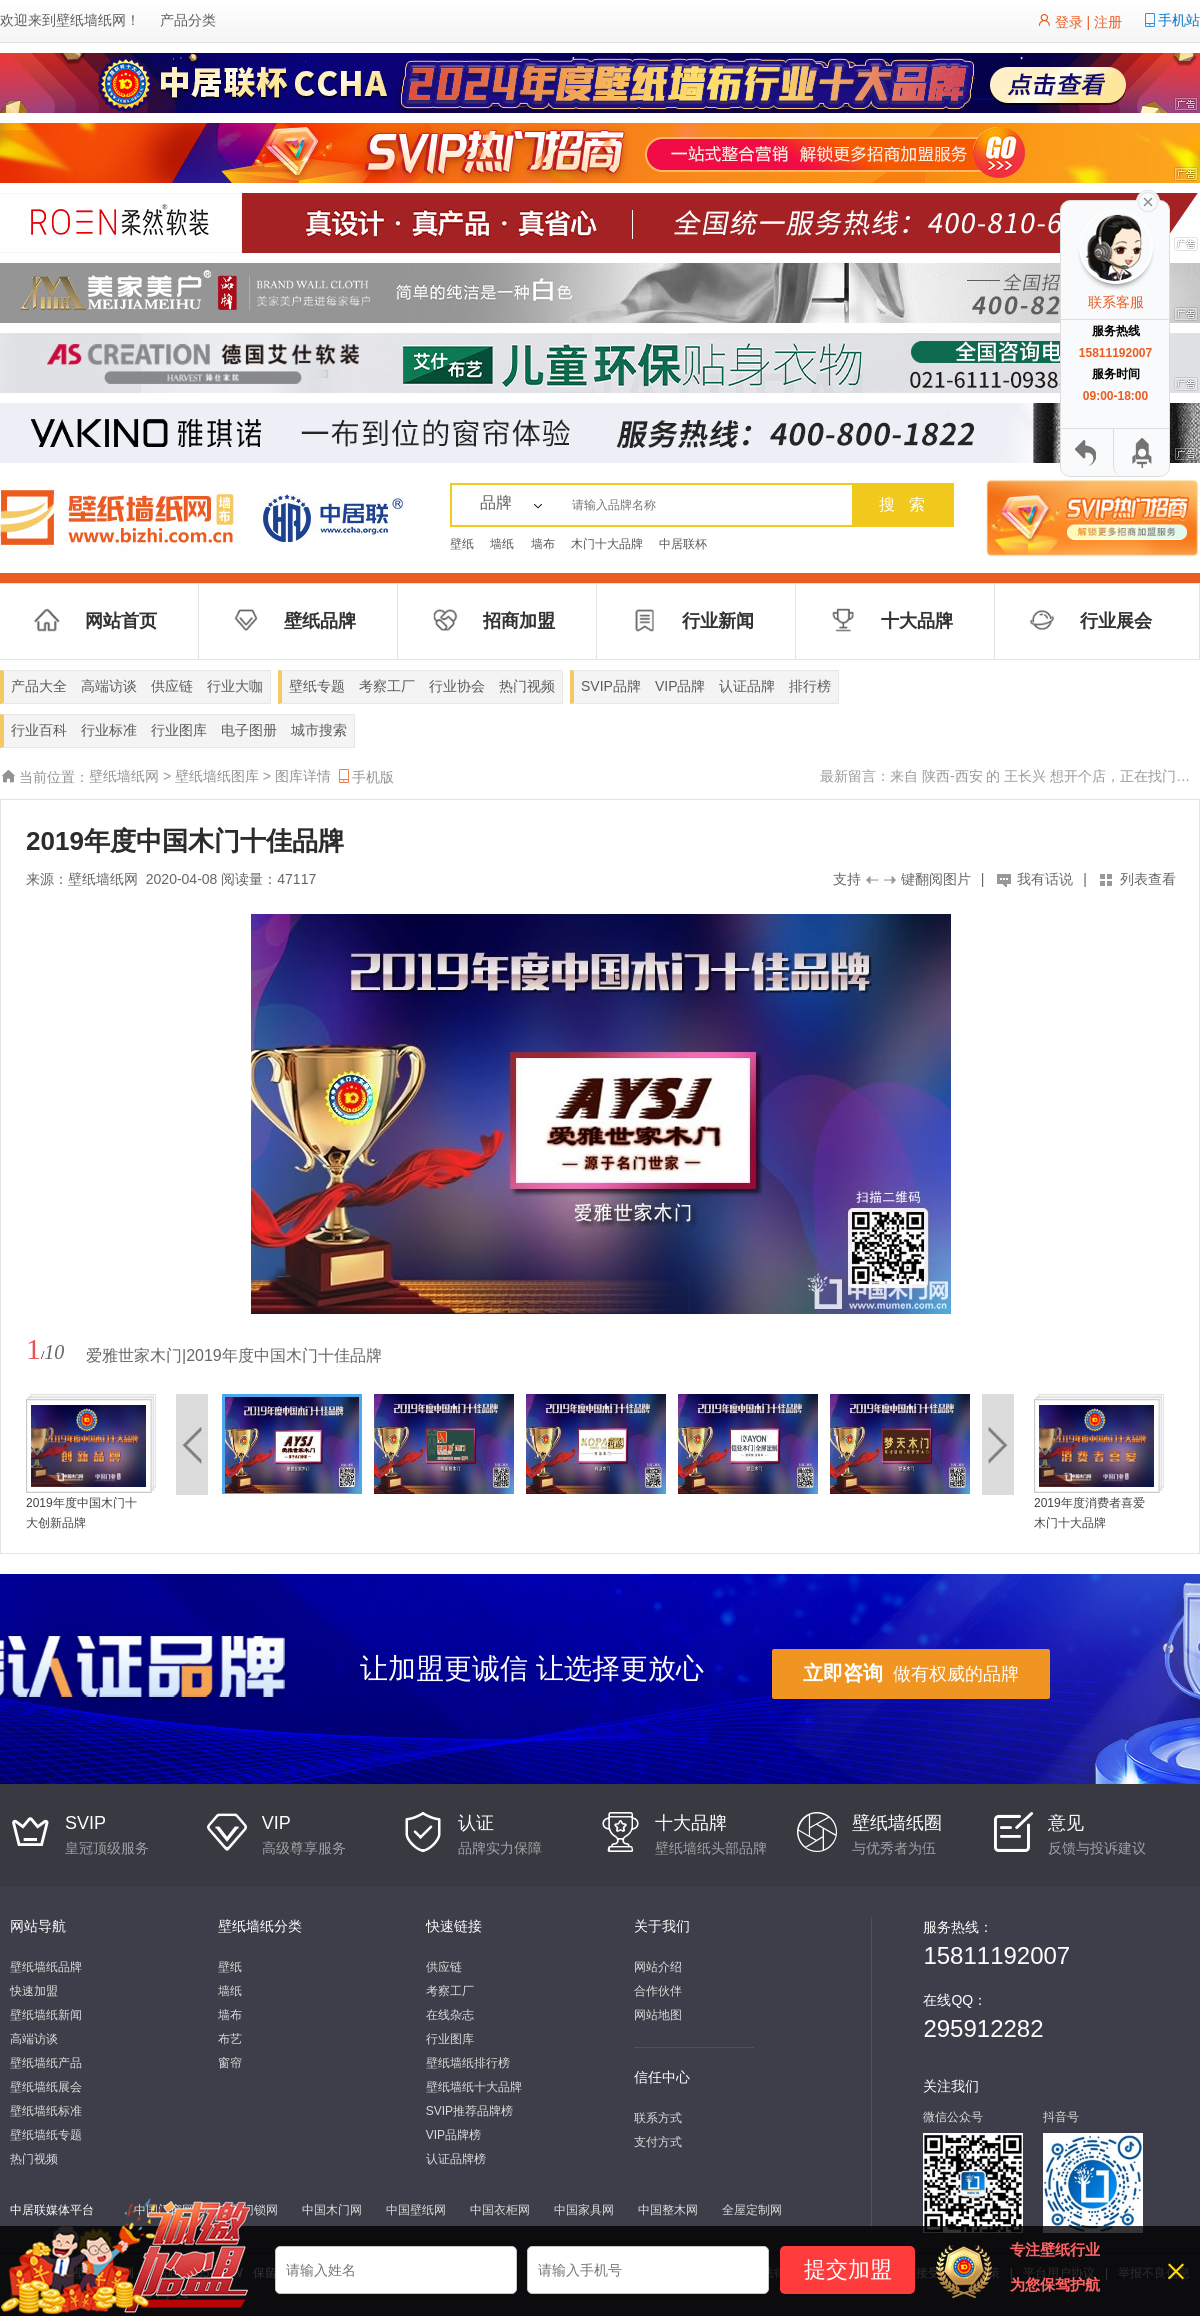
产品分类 (188, 20)
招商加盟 (519, 621)
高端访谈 (109, 686)
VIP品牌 (680, 686)
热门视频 (527, 686)
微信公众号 (953, 2117)
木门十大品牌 (607, 544)
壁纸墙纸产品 (46, 2063)
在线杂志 (450, 2015)
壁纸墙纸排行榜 (468, 2063)
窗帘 (230, 2063)
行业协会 (457, 686)
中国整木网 (668, 2210)
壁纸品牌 (320, 621)
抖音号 (1061, 2117)
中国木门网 (332, 2210)
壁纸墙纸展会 (46, 2087)
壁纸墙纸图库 (217, 776)
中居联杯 (683, 544)
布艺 (230, 2039)
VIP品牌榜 (453, 2135)
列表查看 (1148, 879)
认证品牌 (747, 686)
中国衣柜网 (500, 2210)
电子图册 (249, 730)
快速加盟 (34, 1991)
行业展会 (1116, 621)
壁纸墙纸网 (91, 20)
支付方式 (658, 2142)
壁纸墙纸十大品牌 (474, 2087)
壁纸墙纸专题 (46, 2135)
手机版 (365, 777)
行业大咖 (235, 686)
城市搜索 (319, 730)
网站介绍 (658, 1967)
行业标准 (109, 730)
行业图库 (179, 730)
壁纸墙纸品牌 (46, 1967)
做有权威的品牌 (911, 1673)
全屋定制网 (752, 2210)
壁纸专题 (317, 686)
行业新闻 (718, 621)
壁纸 (462, 544)
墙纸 (502, 544)
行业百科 (39, 730)
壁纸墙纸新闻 (46, 2015)
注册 (1108, 22)
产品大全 (39, 686)
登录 (1069, 22)
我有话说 (1045, 879)
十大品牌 (917, 621)
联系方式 (658, 2118)
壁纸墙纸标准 (46, 2111)
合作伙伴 (658, 1991)
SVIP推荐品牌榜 (469, 2111)
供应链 (172, 686)
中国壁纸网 (416, 2210)
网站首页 (121, 621)
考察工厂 (387, 686)
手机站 (1179, 20)
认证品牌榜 (456, 2159)
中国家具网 (584, 2210)
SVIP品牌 (611, 686)
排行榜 (810, 686)
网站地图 (658, 2015)
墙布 (543, 544)
